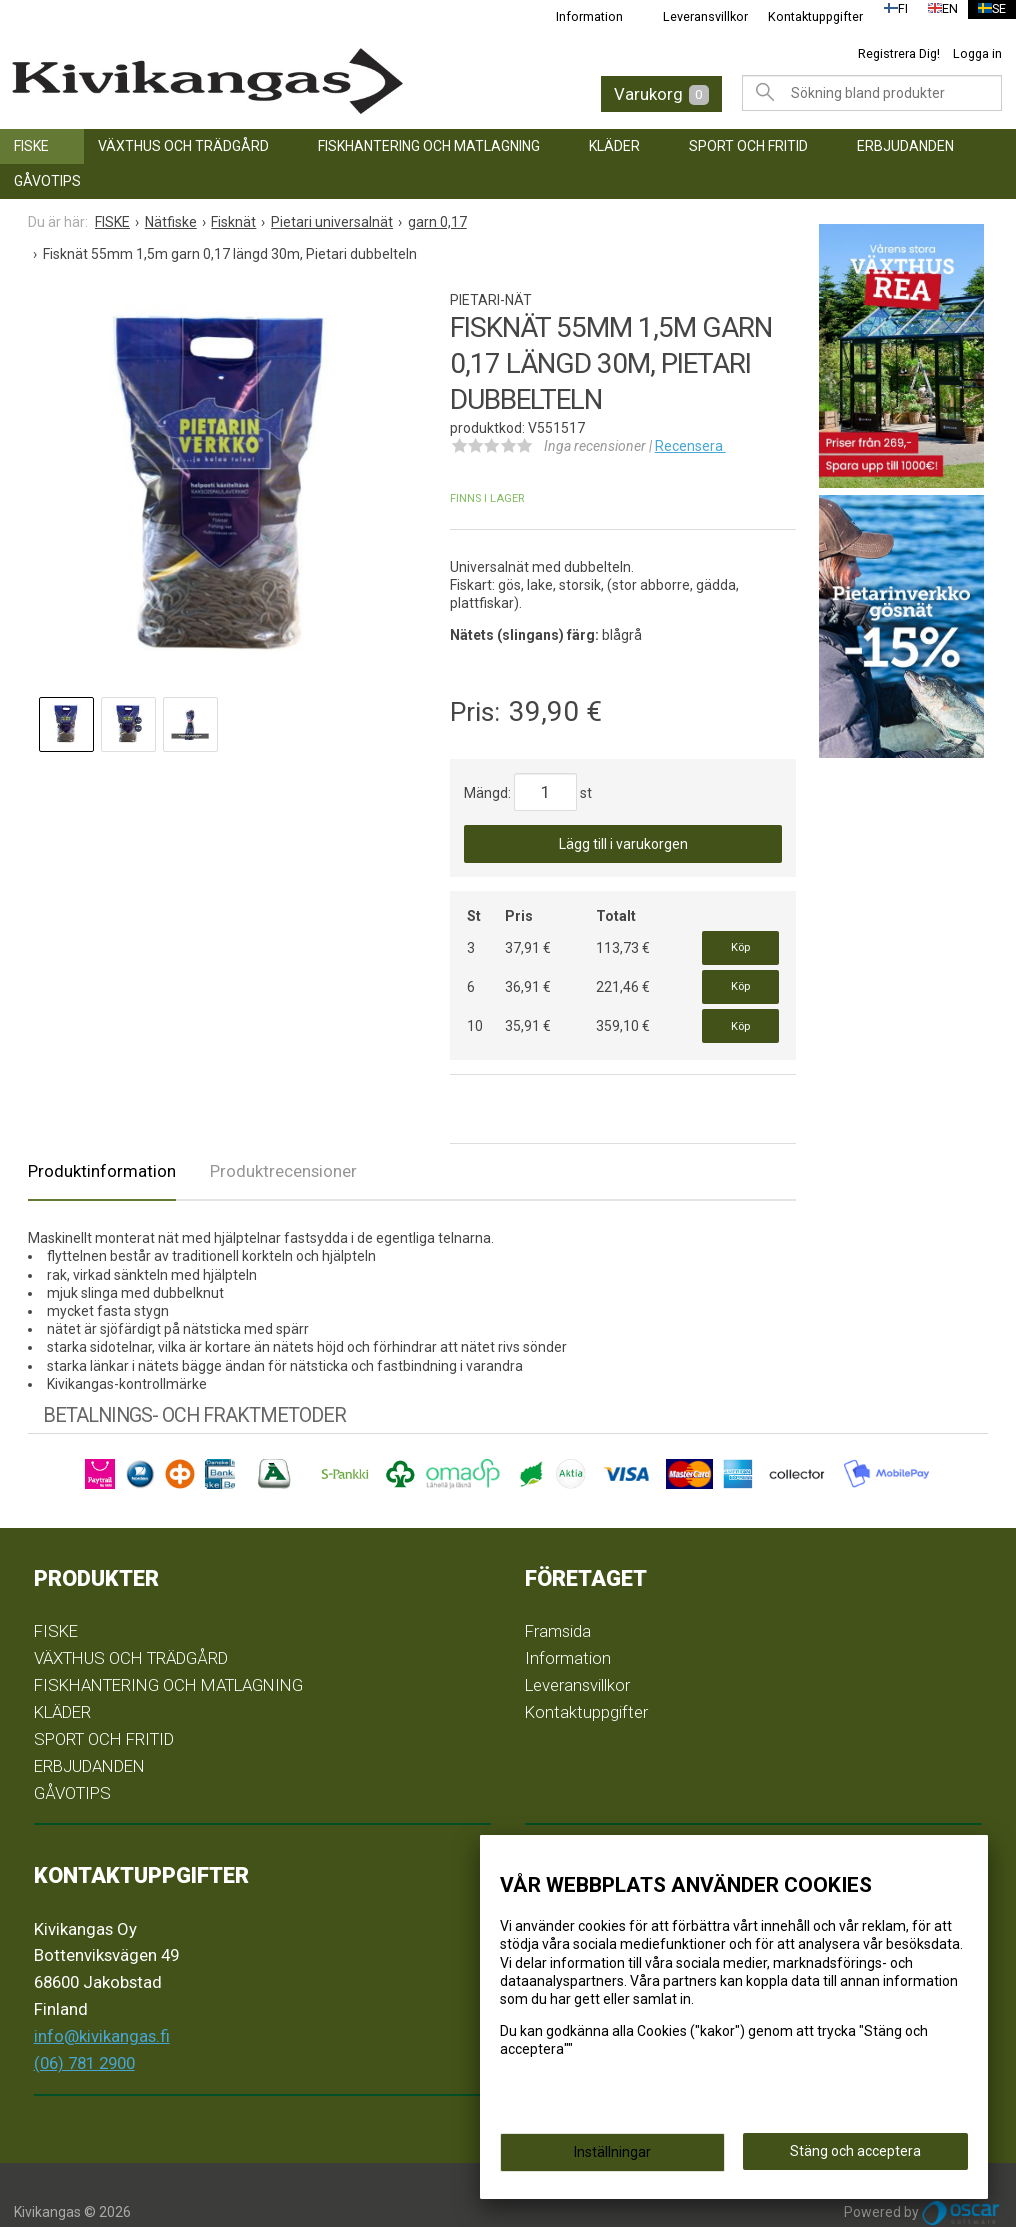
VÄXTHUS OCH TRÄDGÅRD (183, 146)
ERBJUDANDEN (905, 146)
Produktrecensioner (283, 1137)
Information (576, 16)
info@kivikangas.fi (102, 2003)
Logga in (977, 53)
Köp (740, 942)
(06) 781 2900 (84, 2029)
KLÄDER (614, 146)
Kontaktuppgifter (802, 16)
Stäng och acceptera (855, 2158)
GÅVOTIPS (47, 181)
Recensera (690, 446)
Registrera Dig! (899, 53)
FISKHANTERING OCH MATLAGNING (429, 146)
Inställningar (612, 2159)
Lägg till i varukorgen (623, 844)
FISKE (31, 146)
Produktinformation (102, 1137)
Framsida (558, 1598)
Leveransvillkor (692, 16)
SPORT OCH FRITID (748, 146)
